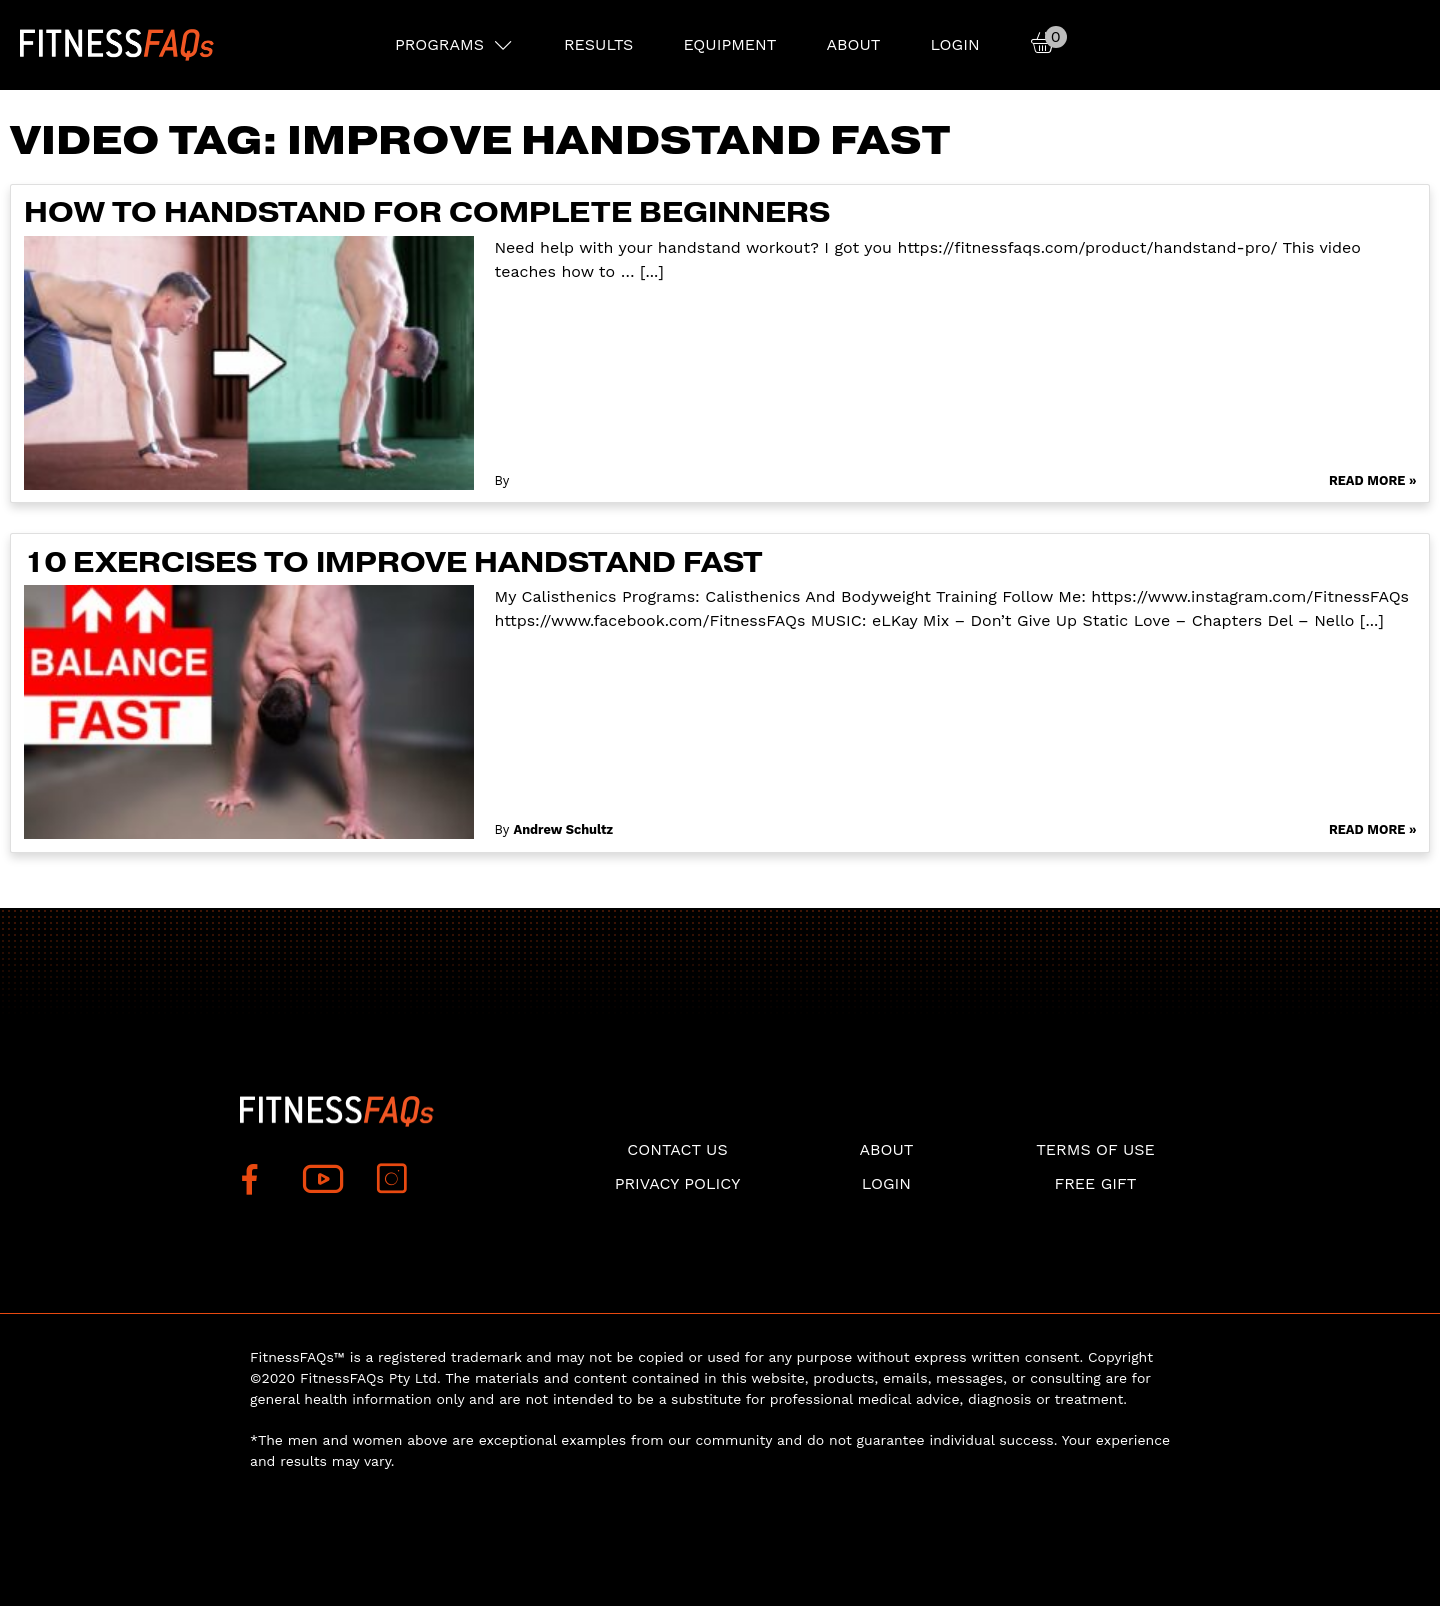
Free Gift (1095, 1183)
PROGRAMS (439, 44)
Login (954, 44)
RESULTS (598, 44)
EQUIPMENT (729, 44)
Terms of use (1095, 1149)
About (853, 44)
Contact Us (677, 1149)
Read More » (1373, 480)
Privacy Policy (678, 1183)
